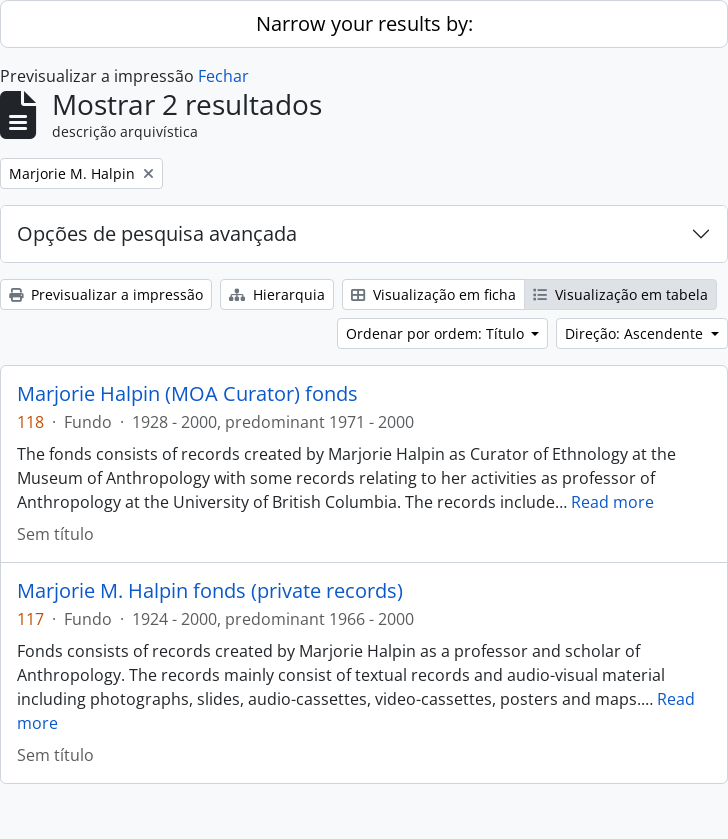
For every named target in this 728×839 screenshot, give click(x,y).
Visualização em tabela (620, 294)
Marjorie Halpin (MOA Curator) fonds (187, 394)
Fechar (223, 76)
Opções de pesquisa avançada (157, 233)
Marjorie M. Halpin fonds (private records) (210, 591)
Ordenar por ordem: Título (437, 333)
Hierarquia (277, 294)
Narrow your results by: (364, 23)
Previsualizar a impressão (106, 294)
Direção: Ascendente (636, 333)
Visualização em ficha (433, 294)
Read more (612, 502)
